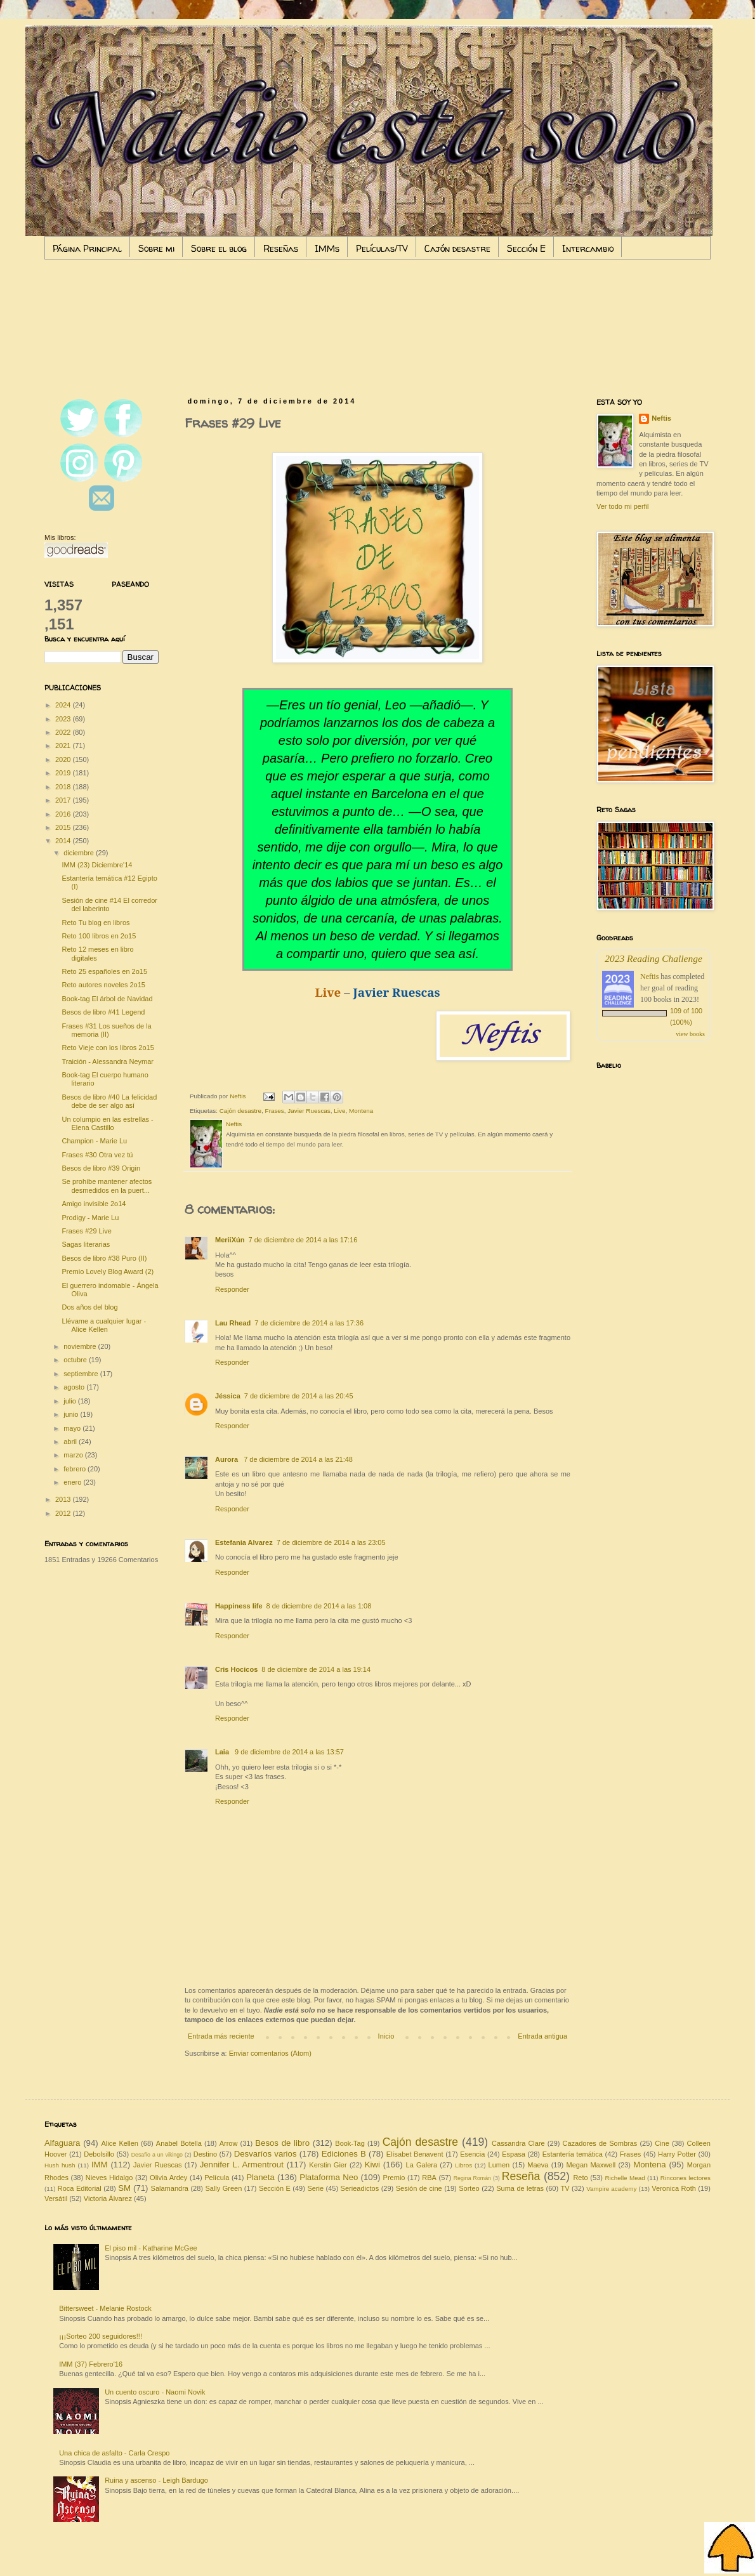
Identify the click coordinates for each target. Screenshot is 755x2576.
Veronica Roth (674, 2188)
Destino (205, 2154)
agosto (74, 1387)
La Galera (422, 2165)
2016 (64, 814)
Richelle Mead (625, 2177)
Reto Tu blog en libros (95, 922)
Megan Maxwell (591, 2165)
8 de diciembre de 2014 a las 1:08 (319, 1606)
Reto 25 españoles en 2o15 (104, 971)
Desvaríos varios (265, 2154)
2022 (64, 732)
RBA (429, 2177)
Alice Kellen (119, 2143)
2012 (64, 1513)
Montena (361, 1110)
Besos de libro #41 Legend (103, 1012)
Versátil (55, 2198)
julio (70, 1401)
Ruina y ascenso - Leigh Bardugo (156, 2480)
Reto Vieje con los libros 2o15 (108, 1047)
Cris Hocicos (236, 1669)
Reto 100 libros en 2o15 (99, 936)
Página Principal (87, 248)
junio (71, 1414)
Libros (463, 2165)
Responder (232, 1289)
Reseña (521, 2176)
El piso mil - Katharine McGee (151, 2248)
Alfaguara (62, 2143)
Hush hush (59, 2165)
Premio (394, 2177)
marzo (74, 1455)
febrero (75, 1469)
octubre (76, 1360)
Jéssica (227, 1396)
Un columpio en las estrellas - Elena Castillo (107, 1123)
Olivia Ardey (168, 2177)
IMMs (327, 248)
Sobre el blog (219, 248)
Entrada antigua (542, 2036)
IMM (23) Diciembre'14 (97, 865)
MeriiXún (229, 1240)
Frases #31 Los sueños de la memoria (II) (106, 1030)
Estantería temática (572, 2154)
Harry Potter (677, 2154)
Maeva (537, 2165)
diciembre (79, 853)
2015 (64, 827)
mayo (72, 1428)
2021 (64, 745)
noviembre (80, 1346)
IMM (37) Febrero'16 (90, 2364)
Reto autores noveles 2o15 (103, 985)
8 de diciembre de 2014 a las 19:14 (316, 1669)
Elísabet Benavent (414, 2154)
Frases (274, 1110)
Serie (315, 2188)
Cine (662, 2143)
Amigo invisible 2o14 (94, 1203)
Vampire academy (611, 2188)
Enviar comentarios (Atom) (270, 2053)
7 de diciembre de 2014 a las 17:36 (309, 1323)
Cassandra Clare (518, 2143)
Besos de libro (282, 2143)
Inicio (386, 2036)
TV (565, 2188)
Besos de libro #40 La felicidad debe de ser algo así (109, 1101)
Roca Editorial (80, 2188)
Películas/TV (382, 248)
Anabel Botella (179, 2143)
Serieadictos (360, 2188)
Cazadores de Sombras (600, 2143)
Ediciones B (344, 2154)
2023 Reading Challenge (653, 958)
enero (73, 1482)
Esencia (472, 2154)
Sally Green (223, 2188)
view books (690, 1033)
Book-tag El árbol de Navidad (107, 998)
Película (216, 2177)
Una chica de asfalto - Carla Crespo (114, 2453)
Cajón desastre (457, 248)
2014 (64, 840)
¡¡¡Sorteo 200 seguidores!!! (100, 2336)
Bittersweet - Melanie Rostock (105, 2308)
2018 (64, 787)
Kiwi (372, 2164)
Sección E (526, 248)
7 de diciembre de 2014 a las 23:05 (331, 1542)
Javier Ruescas (309, 1110)
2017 (64, 800)
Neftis (661, 418)
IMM (99, 2164)
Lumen (499, 2165)
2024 (64, 705)
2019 (64, 773)
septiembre (81, 1373)
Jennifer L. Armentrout (242, 2164)
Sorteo (469, 2188)
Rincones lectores (685, 2177)
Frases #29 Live (86, 1231)
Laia (223, 1752)
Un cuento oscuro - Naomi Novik (155, 2392)
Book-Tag (349, 2143)
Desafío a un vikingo (157, 2155)
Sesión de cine (419, 2188)
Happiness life (239, 1606)
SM (124, 2188)
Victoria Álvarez (108, 2198)
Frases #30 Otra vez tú (97, 1155)
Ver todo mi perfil (622, 506)
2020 (64, 759)
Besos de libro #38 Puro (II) (104, 1258)
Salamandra (169, 2188)
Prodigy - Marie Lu (90, 1217)
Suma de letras (520, 2188)
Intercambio (588, 248)
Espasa (513, 2154)
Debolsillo (99, 2154)
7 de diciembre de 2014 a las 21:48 (298, 1459)
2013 (64, 1499)
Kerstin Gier (327, 2165)
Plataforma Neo (328, 2177)
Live (339, 1110)
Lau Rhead (233, 1323)
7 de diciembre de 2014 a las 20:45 (298, 1396)
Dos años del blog (89, 1307)
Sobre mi (156, 248)
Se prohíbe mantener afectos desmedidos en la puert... (107, 1185)
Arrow (229, 2143)
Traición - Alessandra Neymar (107, 1061)
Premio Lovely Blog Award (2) (108, 1271)
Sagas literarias (86, 1244)
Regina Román (472, 2178)
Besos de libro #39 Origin (101, 1168)
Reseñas (280, 248)
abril (71, 1441)
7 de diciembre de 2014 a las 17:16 (302, 1240)
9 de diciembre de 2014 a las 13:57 (289, 1752)
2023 (64, 719)
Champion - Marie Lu (94, 1141)
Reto (580, 2177)
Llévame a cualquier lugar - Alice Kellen (104, 1325)
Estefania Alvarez (244, 1542)
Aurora (227, 1459)
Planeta (260, 2177)
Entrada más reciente (221, 2036)
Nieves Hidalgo (109, 2177)
